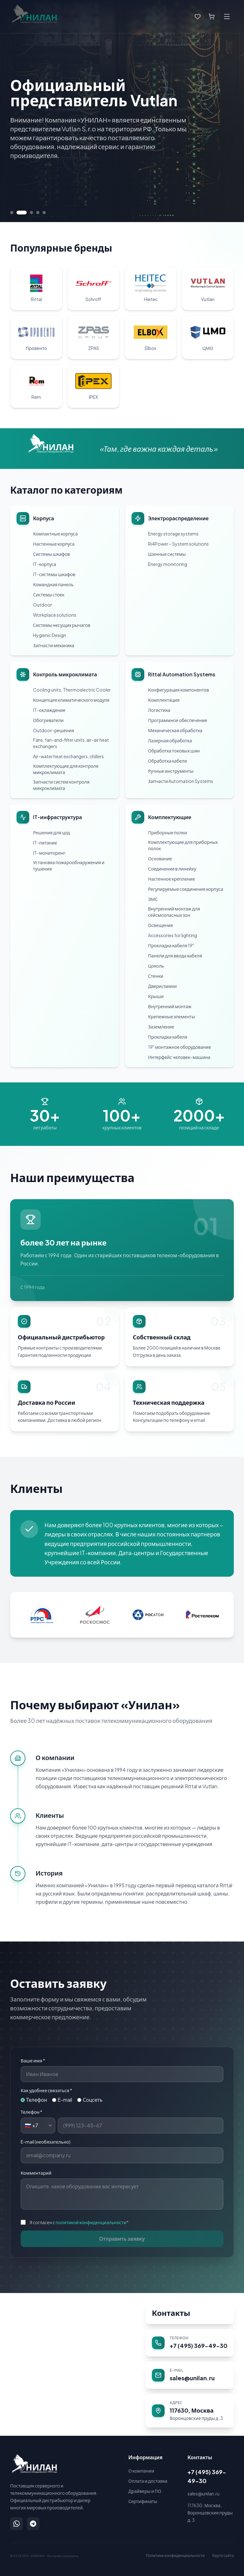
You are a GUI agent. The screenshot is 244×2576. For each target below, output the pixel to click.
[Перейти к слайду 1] (15, 212)
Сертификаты (142, 2501)
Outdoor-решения (53, 730)
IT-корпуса (44, 564)
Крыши (156, 996)
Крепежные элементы (171, 1016)
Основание (160, 858)
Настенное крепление (171, 879)
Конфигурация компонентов (178, 690)
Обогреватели (48, 720)
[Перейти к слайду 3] (31, 212)
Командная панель (53, 584)
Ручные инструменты (170, 771)
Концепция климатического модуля (71, 700)
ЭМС (153, 899)
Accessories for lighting (172, 935)
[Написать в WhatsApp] (16, 2523)
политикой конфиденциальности (91, 2222)
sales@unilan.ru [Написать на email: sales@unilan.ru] (203, 2493)
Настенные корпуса (54, 544)
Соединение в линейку (172, 868)
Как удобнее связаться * (46, 2090)
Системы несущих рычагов (61, 625)
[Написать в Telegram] (33, 2523)
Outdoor (42, 605)
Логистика (159, 710)
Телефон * (31, 2112)
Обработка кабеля (167, 761)
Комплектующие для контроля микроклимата (65, 769)
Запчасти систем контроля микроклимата (61, 785)
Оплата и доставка (147, 2481)
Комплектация (164, 700)
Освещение (160, 925)
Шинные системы (167, 554)
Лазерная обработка (170, 740)
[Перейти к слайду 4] (37, 212)
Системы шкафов (51, 554)
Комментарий (36, 2173)
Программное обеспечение (177, 720)
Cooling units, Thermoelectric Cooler (72, 690)
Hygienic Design (49, 635)
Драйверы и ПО (144, 2491)
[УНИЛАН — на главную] (34, 2464)
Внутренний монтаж (169, 1006)
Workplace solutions (54, 615)
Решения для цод (51, 832)
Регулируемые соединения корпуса (185, 889)
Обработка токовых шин (174, 750)
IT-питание (45, 842)
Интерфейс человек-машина (179, 1057)
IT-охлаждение (49, 710)
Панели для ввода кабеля (175, 955)
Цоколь (156, 966)
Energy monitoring (167, 564)
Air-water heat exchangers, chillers (68, 756)
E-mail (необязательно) (46, 2142)
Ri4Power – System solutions (178, 544)
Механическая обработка (175, 730)
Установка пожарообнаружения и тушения (69, 865)
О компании (141, 2471)
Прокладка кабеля (167, 1037)
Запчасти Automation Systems (180, 781)
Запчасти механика (53, 645)
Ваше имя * (33, 2060)
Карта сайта (223, 2555)
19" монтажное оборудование (179, 1047)
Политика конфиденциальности (175, 2555)
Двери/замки (162, 986)
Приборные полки (167, 832)
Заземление (161, 1026)
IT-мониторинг (49, 853)
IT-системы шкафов (54, 574)
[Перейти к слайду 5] (44, 212)
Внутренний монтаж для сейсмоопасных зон (174, 912)
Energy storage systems (173, 533)
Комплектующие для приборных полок (183, 845)
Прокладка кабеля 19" (171, 945)
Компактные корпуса (55, 533)
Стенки (155, 976)
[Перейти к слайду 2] (25, 212)
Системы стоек (48, 594)
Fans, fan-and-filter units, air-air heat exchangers (71, 743)
